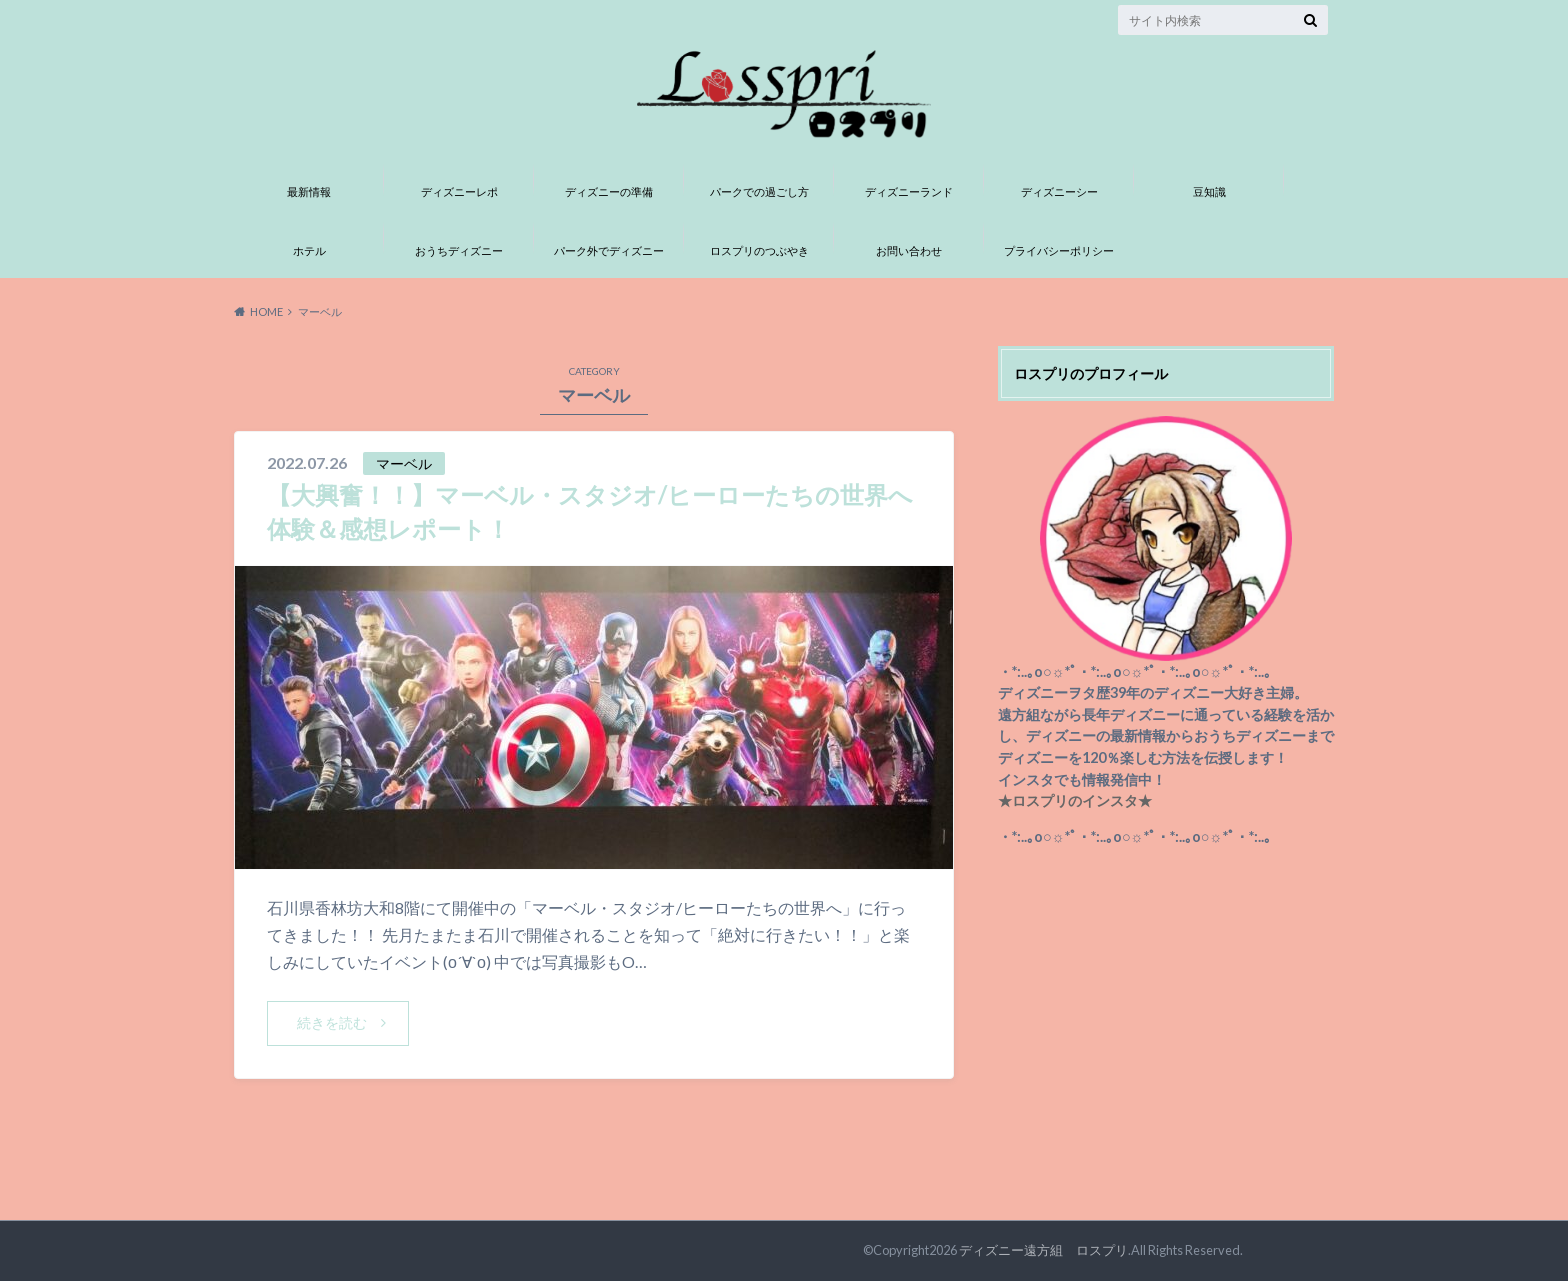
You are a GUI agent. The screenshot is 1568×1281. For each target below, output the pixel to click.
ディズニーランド (909, 191)
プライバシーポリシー (1059, 250)
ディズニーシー (1059, 191)
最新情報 (309, 191)
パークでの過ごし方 (759, 191)
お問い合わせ (909, 250)
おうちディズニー (459, 250)
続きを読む (332, 1022)
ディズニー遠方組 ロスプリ (1043, 1250)
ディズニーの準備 (609, 191)
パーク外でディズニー (609, 250)
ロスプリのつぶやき (759, 250)
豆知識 (1209, 191)
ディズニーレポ (459, 191)
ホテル (309, 250)
